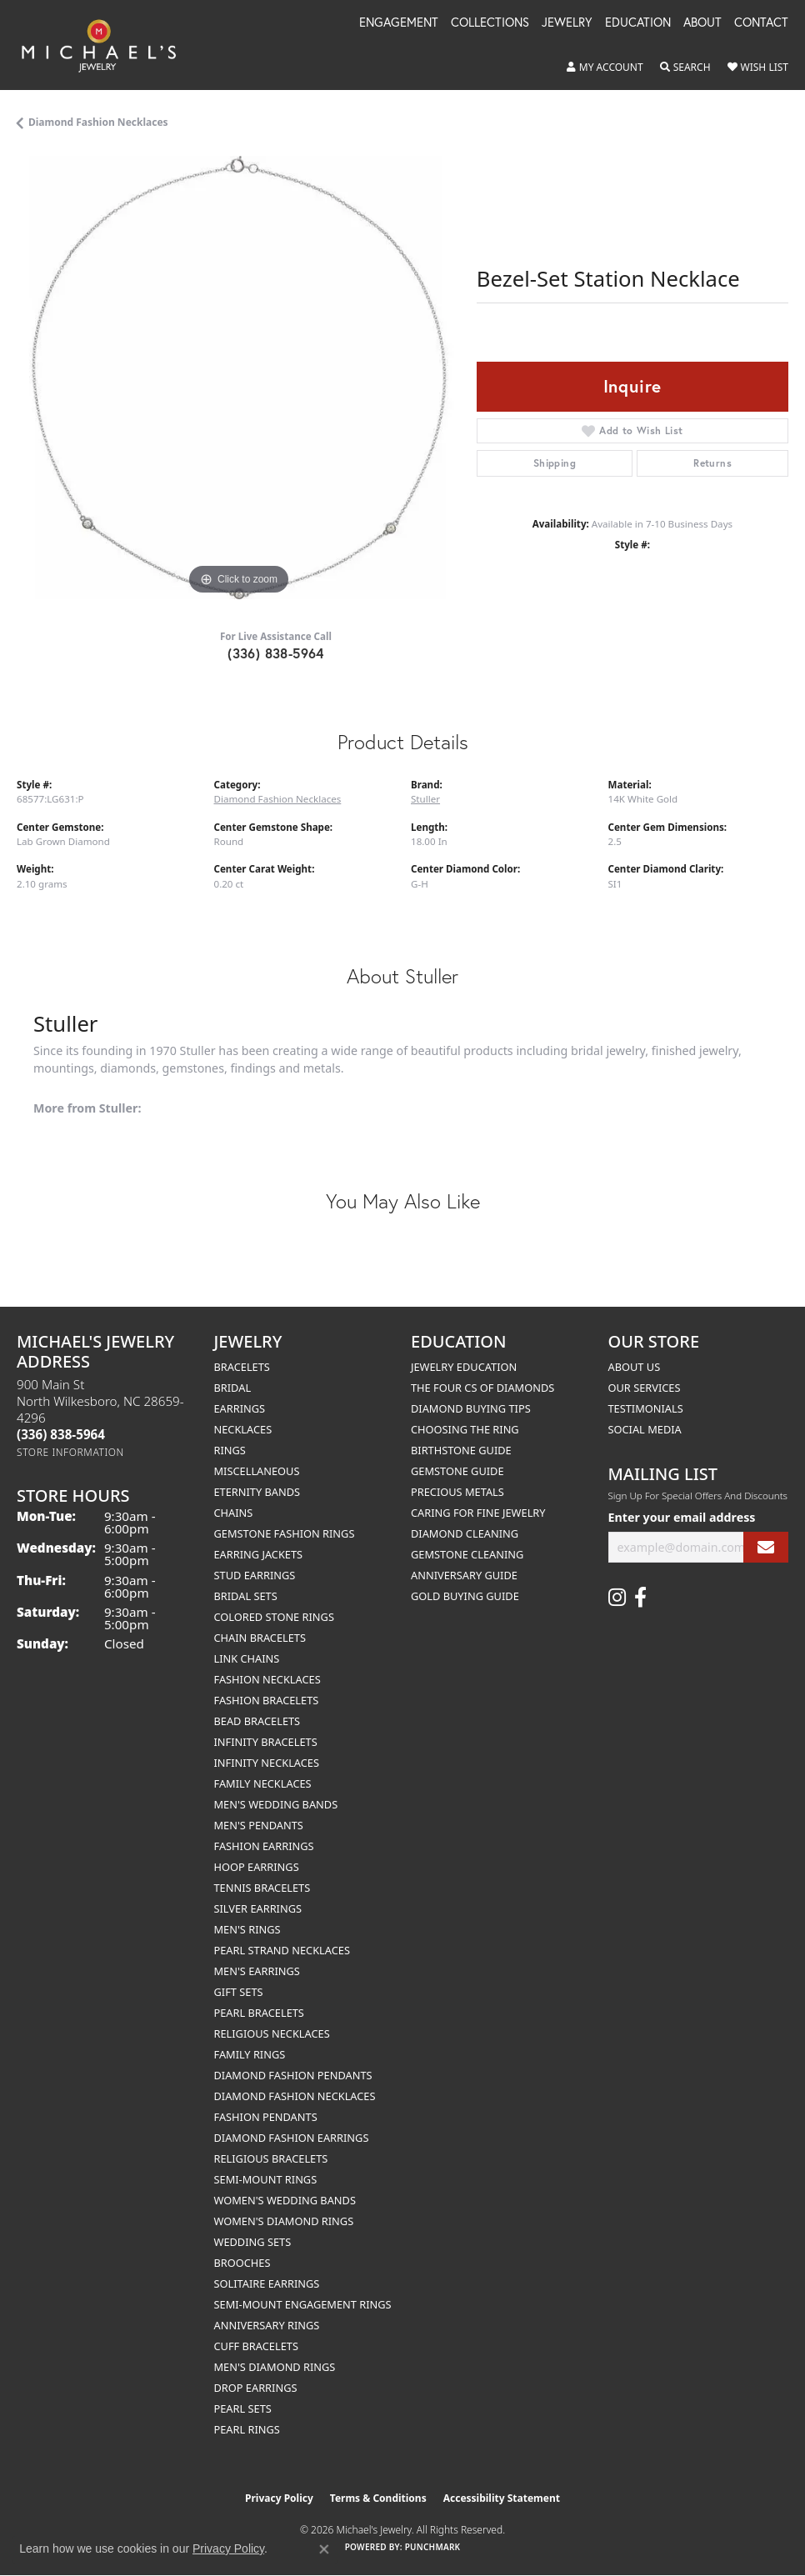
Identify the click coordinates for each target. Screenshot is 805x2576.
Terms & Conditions (378, 2498)
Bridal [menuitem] (233, 1387)
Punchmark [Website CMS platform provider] (433, 2547)
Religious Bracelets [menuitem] (271, 2158)
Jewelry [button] (567, 23)
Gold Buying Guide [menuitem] (465, 1595)
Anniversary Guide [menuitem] (464, 1575)
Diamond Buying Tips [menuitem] (471, 1408)
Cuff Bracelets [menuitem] (256, 2345)
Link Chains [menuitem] (247, 1658)
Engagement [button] (398, 23)
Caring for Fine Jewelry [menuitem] (478, 1512)
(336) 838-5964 (276, 653)
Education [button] (638, 23)
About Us (634, 1366)
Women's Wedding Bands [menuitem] (285, 2200)
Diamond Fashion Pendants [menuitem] (293, 2075)
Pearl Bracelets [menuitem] (259, 2012)
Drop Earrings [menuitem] (256, 2387)
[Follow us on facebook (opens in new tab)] (640, 1598)
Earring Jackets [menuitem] (258, 1554)
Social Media (645, 1429)
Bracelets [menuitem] (242, 1366)
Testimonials (645, 1408)
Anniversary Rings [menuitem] (267, 2325)
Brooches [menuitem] (242, 2262)
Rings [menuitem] (230, 1450)
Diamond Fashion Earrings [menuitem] (291, 2137)
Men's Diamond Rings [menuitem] (275, 2366)
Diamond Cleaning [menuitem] (464, 1533)
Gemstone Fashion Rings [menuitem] (284, 1533)
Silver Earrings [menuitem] (258, 1908)
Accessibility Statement (501, 2498)
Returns (712, 463)
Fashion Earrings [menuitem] (264, 1845)
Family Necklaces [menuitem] (263, 1783)
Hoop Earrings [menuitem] (256, 1866)
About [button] (702, 23)
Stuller (425, 799)
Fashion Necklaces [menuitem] (267, 1679)
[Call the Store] (61, 1434)
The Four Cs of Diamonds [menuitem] (482, 1387)
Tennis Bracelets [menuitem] (262, 1887)
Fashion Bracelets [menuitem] (266, 1700)
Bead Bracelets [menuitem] (257, 1720)
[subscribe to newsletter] (765, 1547)
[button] (605, 67)
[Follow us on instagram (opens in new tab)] (617, 1598)
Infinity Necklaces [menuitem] (267, 1762)
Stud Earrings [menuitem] (255, 1575)
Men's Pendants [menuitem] (258, 1825)
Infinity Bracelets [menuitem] (266, 1741)
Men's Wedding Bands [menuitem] (276, 1804)
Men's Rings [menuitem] (247, 1929)
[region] (238, 377)
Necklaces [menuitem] (243, 1429)
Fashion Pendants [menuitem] (266, 2116)
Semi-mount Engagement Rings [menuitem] (303, 2304)
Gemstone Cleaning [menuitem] (467, 1554)
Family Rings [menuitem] (250, 2054)
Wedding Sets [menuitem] (253, 2241)
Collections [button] (490, 23)
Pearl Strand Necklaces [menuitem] (282, 1950)
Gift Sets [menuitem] (238, 1991)
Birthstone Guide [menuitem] (461, 1450)
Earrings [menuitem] (240, 1408)
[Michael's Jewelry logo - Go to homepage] (107, 45)
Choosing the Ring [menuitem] (465, 1429)
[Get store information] (70, 1452)
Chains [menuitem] (233, 1512)
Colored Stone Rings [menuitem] (274, 1616)
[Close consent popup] (324, 2549)
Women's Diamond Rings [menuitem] (284, 2220)
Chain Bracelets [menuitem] (260, 1637)
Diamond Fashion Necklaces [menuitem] (295, 2095)
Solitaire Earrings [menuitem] (267, 2283)
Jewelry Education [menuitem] (464, 1366)
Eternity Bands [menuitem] (257, 1491)
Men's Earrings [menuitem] (257, 1970)
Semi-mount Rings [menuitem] (266, 2179)
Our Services (644, 1387)
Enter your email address (682, 1517)
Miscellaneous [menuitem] (257, 1470)
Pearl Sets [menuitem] (243, 2408)
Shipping (554, 463)
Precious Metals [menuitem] (457, 1491)
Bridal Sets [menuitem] (246, 1595)
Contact (761, 23)
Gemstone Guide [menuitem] (457, 1470)
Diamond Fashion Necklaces (98, 122)
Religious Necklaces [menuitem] (272, 2033)
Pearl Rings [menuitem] (247, 2429)
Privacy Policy (279, 2498)
